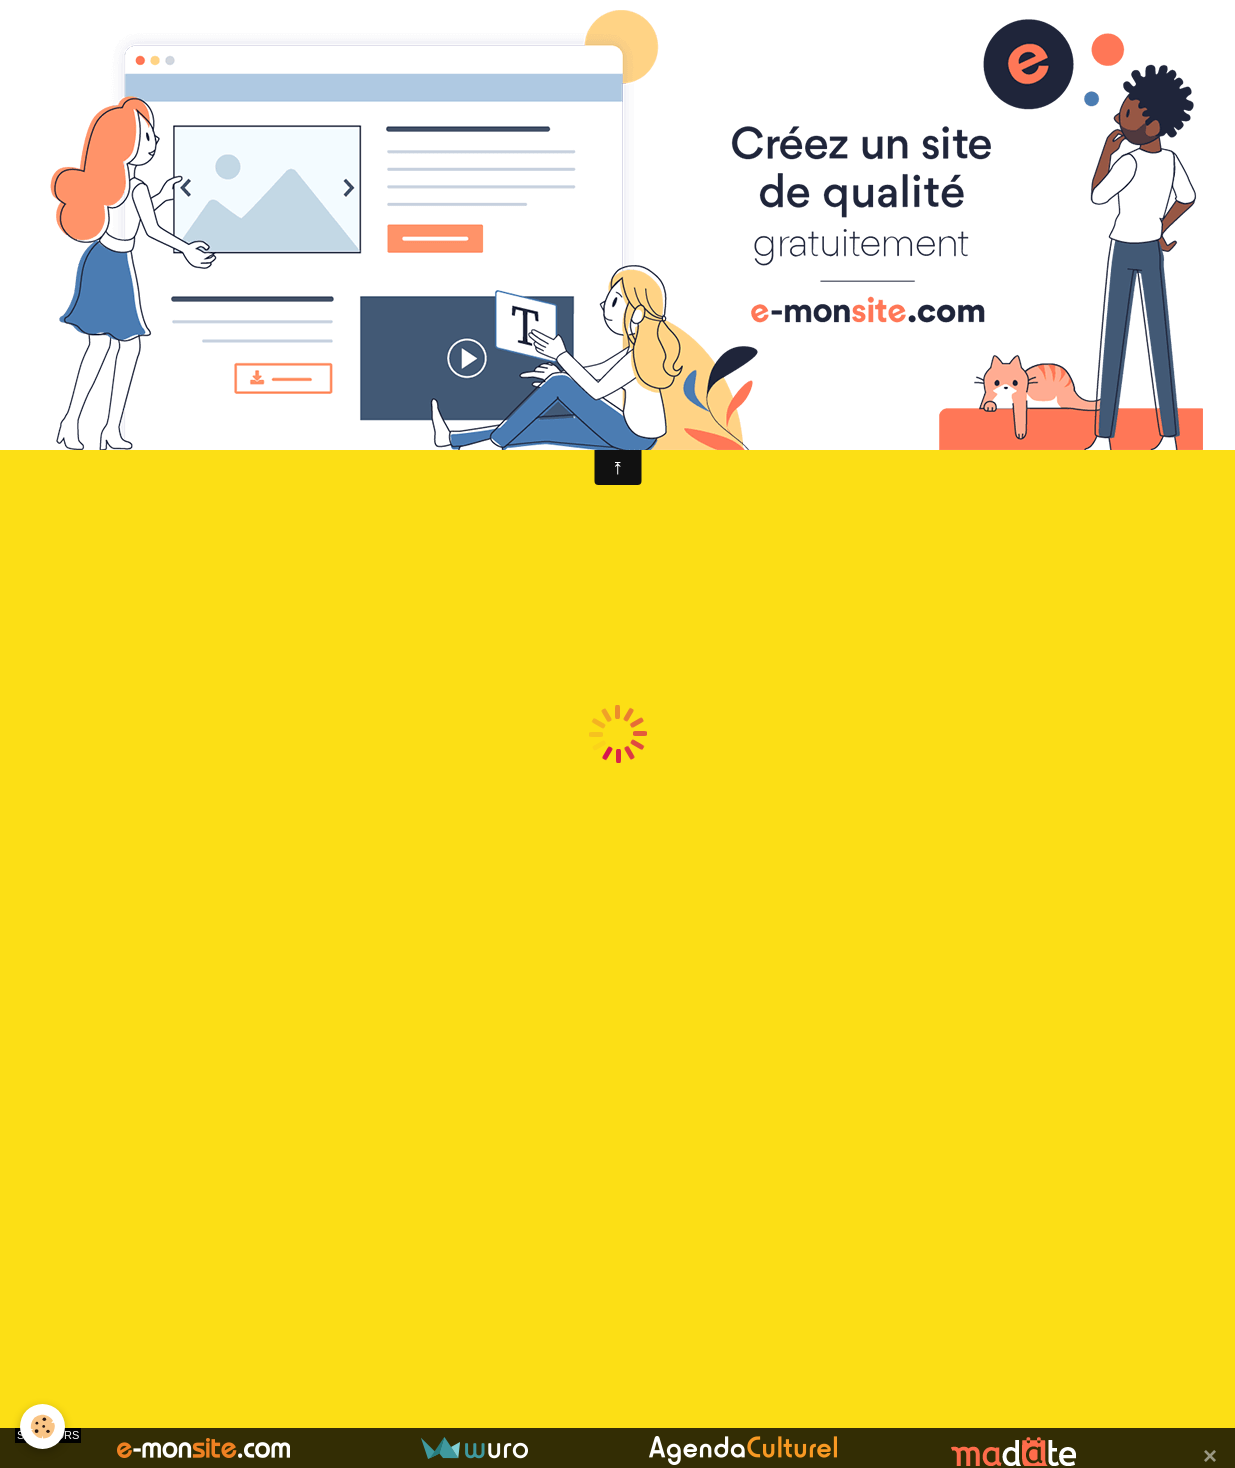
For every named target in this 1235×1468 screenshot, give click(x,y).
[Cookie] (42, 1426)
